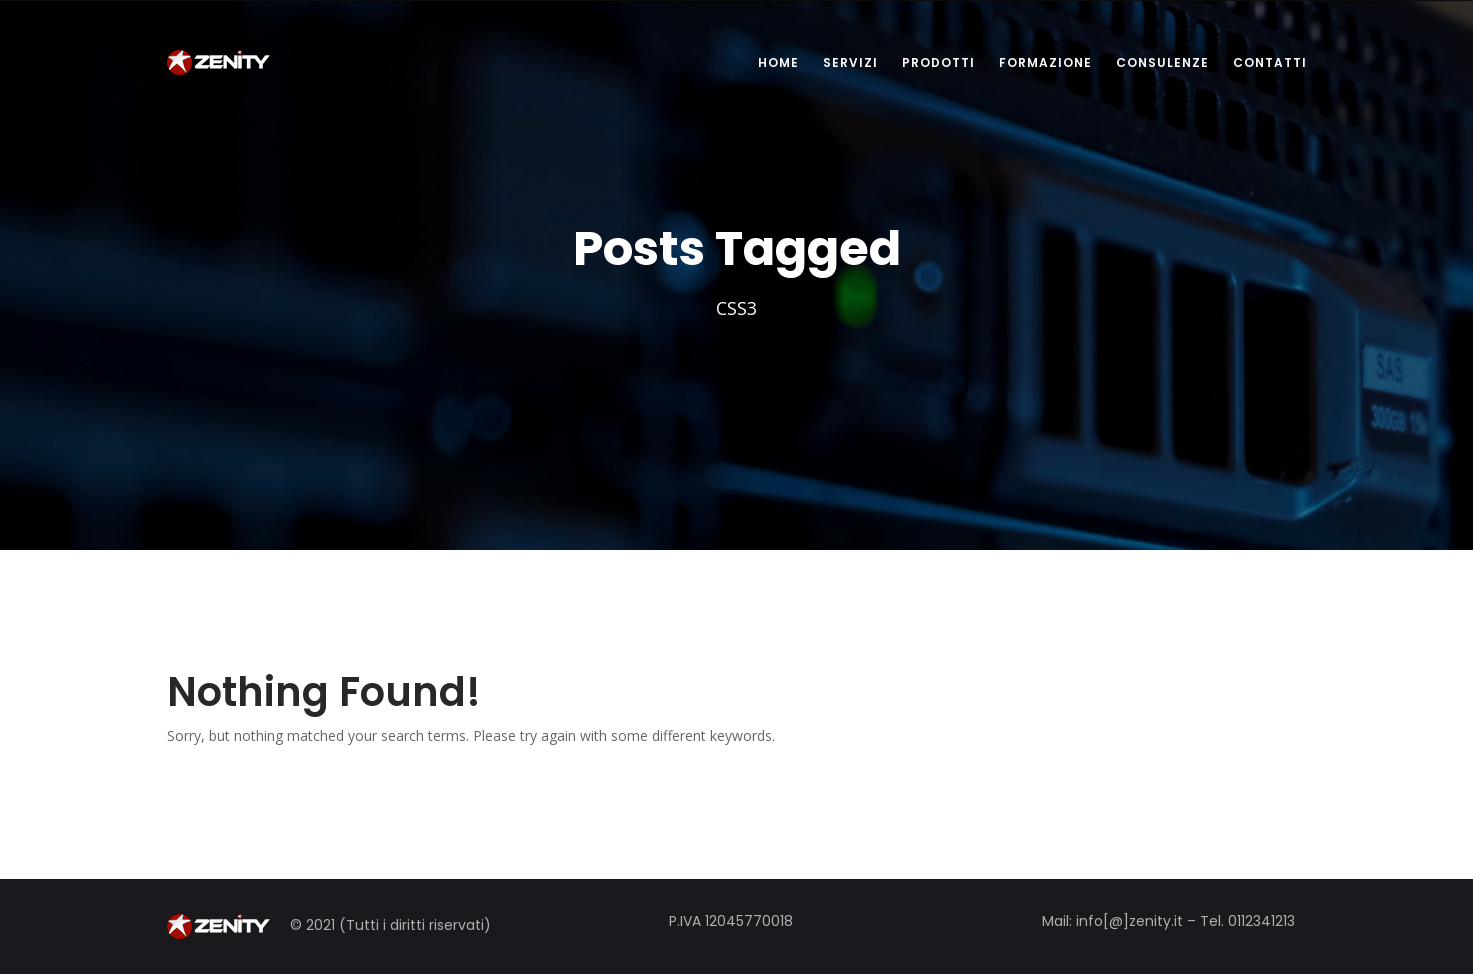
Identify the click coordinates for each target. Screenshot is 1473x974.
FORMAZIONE (1045, 62)
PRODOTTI (938, 62)
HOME (778, 62)
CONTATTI (1270, 62)
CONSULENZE (1162, 62)
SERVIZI (850, 62)
